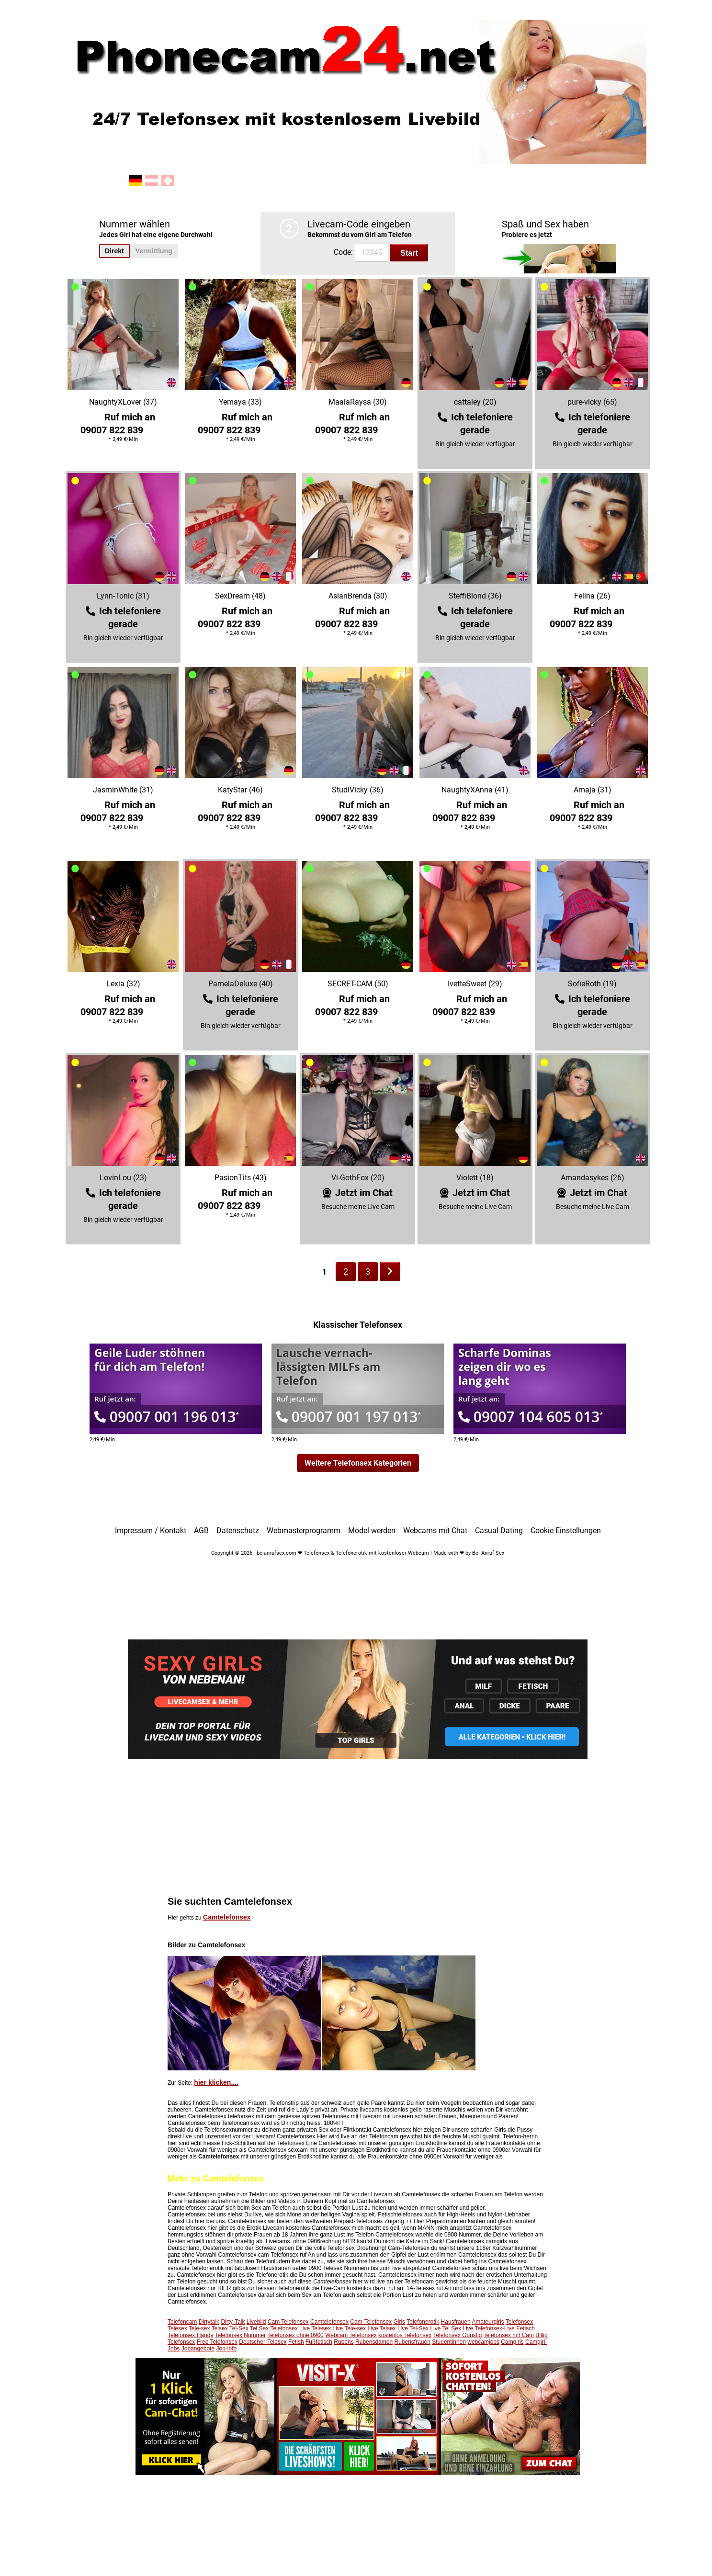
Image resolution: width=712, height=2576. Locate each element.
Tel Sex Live (458, 2328)
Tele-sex (199, 2328)
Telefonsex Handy (190, 2335)
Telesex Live (327, 2328)
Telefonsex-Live (494, 2328)
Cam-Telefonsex (371, 2321)
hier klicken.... (216, 2082)
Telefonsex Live (290, 2328)
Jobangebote (198, 2348)
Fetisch (525, 2328)
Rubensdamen (374, 2342)
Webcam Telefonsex (351, 2335)
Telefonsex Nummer (240, 2335)
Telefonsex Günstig (457, 2335)
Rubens (343, 2342)
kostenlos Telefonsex (404, 2335)
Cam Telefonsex (288, 2321)
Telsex (220, 2328)
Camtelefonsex (227, 1917)
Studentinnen (449, 2342)
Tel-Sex (239, 2328)
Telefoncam (182, 2321)
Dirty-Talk (233, 2321)
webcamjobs (483, 2342)
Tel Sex (259, 2328)
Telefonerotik (423, 2321)
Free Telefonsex (217, 2342)
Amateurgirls (488, 2321)
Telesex (177, 2328)
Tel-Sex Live (425, 2328)
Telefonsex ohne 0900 (295, 2335)
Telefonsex (519, 2321)
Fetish (296, 2342)
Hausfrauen (456, 2321)
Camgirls (512, 2342)
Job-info (226, 2348)
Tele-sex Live (361, 2328)
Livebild (256, 2321)
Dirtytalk (209, 2321)
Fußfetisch (318, 2342)
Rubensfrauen (412, 2342)
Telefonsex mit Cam (509, 2335)
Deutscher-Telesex (262, 2342)
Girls (399, 2321)
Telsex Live (394, 2328)
